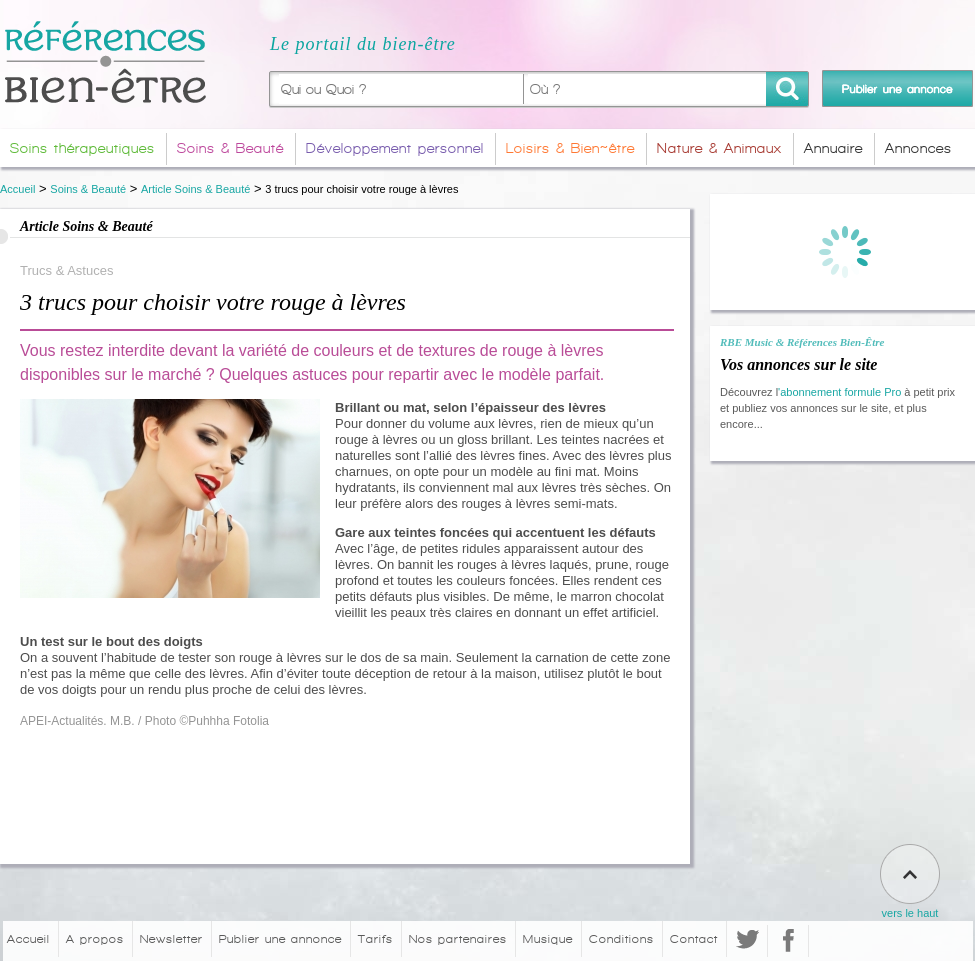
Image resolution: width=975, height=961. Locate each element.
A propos (95, 939)
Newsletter (171, 939)
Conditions (621, 939)
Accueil (17, 189)
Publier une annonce (280, 939)
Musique (548, 939)
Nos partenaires (458, 939)
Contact (694, 939)
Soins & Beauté (88, 189)
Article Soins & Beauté (195, 189)
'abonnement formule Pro (839, 392)
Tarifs (375, 939)
